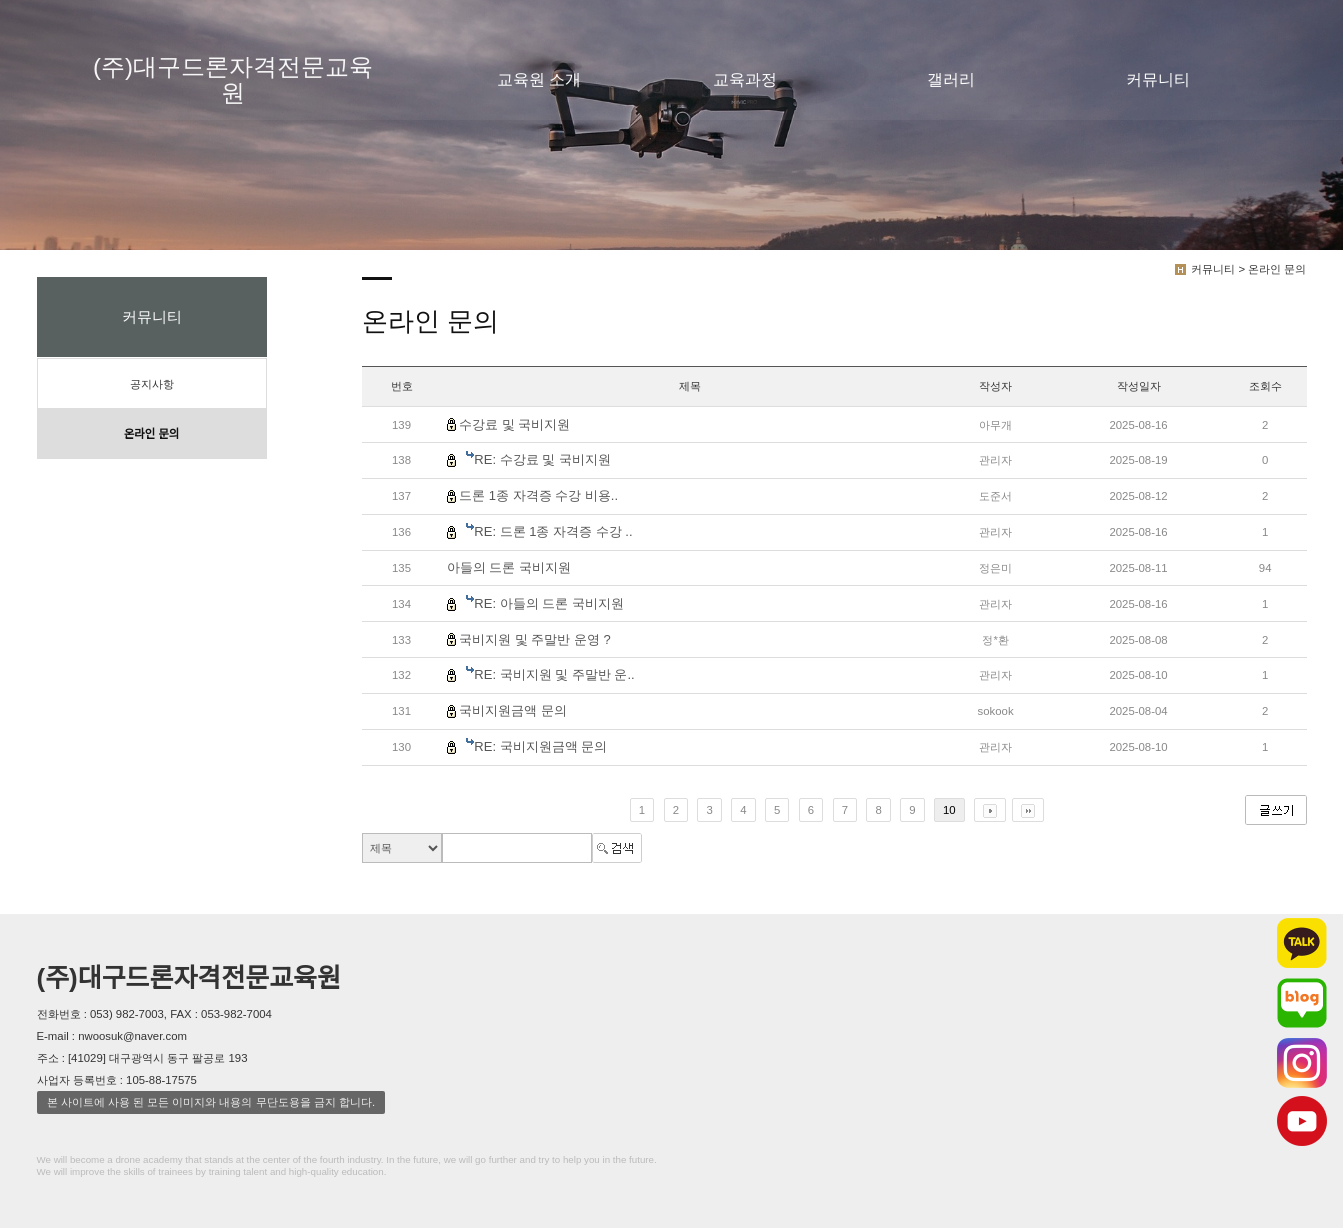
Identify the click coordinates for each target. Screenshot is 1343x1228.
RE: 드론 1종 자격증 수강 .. (553, 531)
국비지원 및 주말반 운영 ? (535, 639)
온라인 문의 (151, 434)
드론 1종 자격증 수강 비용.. (538, 495)
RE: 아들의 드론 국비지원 (549, 603)
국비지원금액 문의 (513, 710)
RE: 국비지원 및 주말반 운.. (554, 674)
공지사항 (152, 384)
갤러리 (951, 79)
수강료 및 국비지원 (514, 424)
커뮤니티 (1158, 79)
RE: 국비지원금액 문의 (540, 746)
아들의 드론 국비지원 (509, 567)
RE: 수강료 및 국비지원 (542, 459)
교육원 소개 (539, 79)
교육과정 (745, 79)
